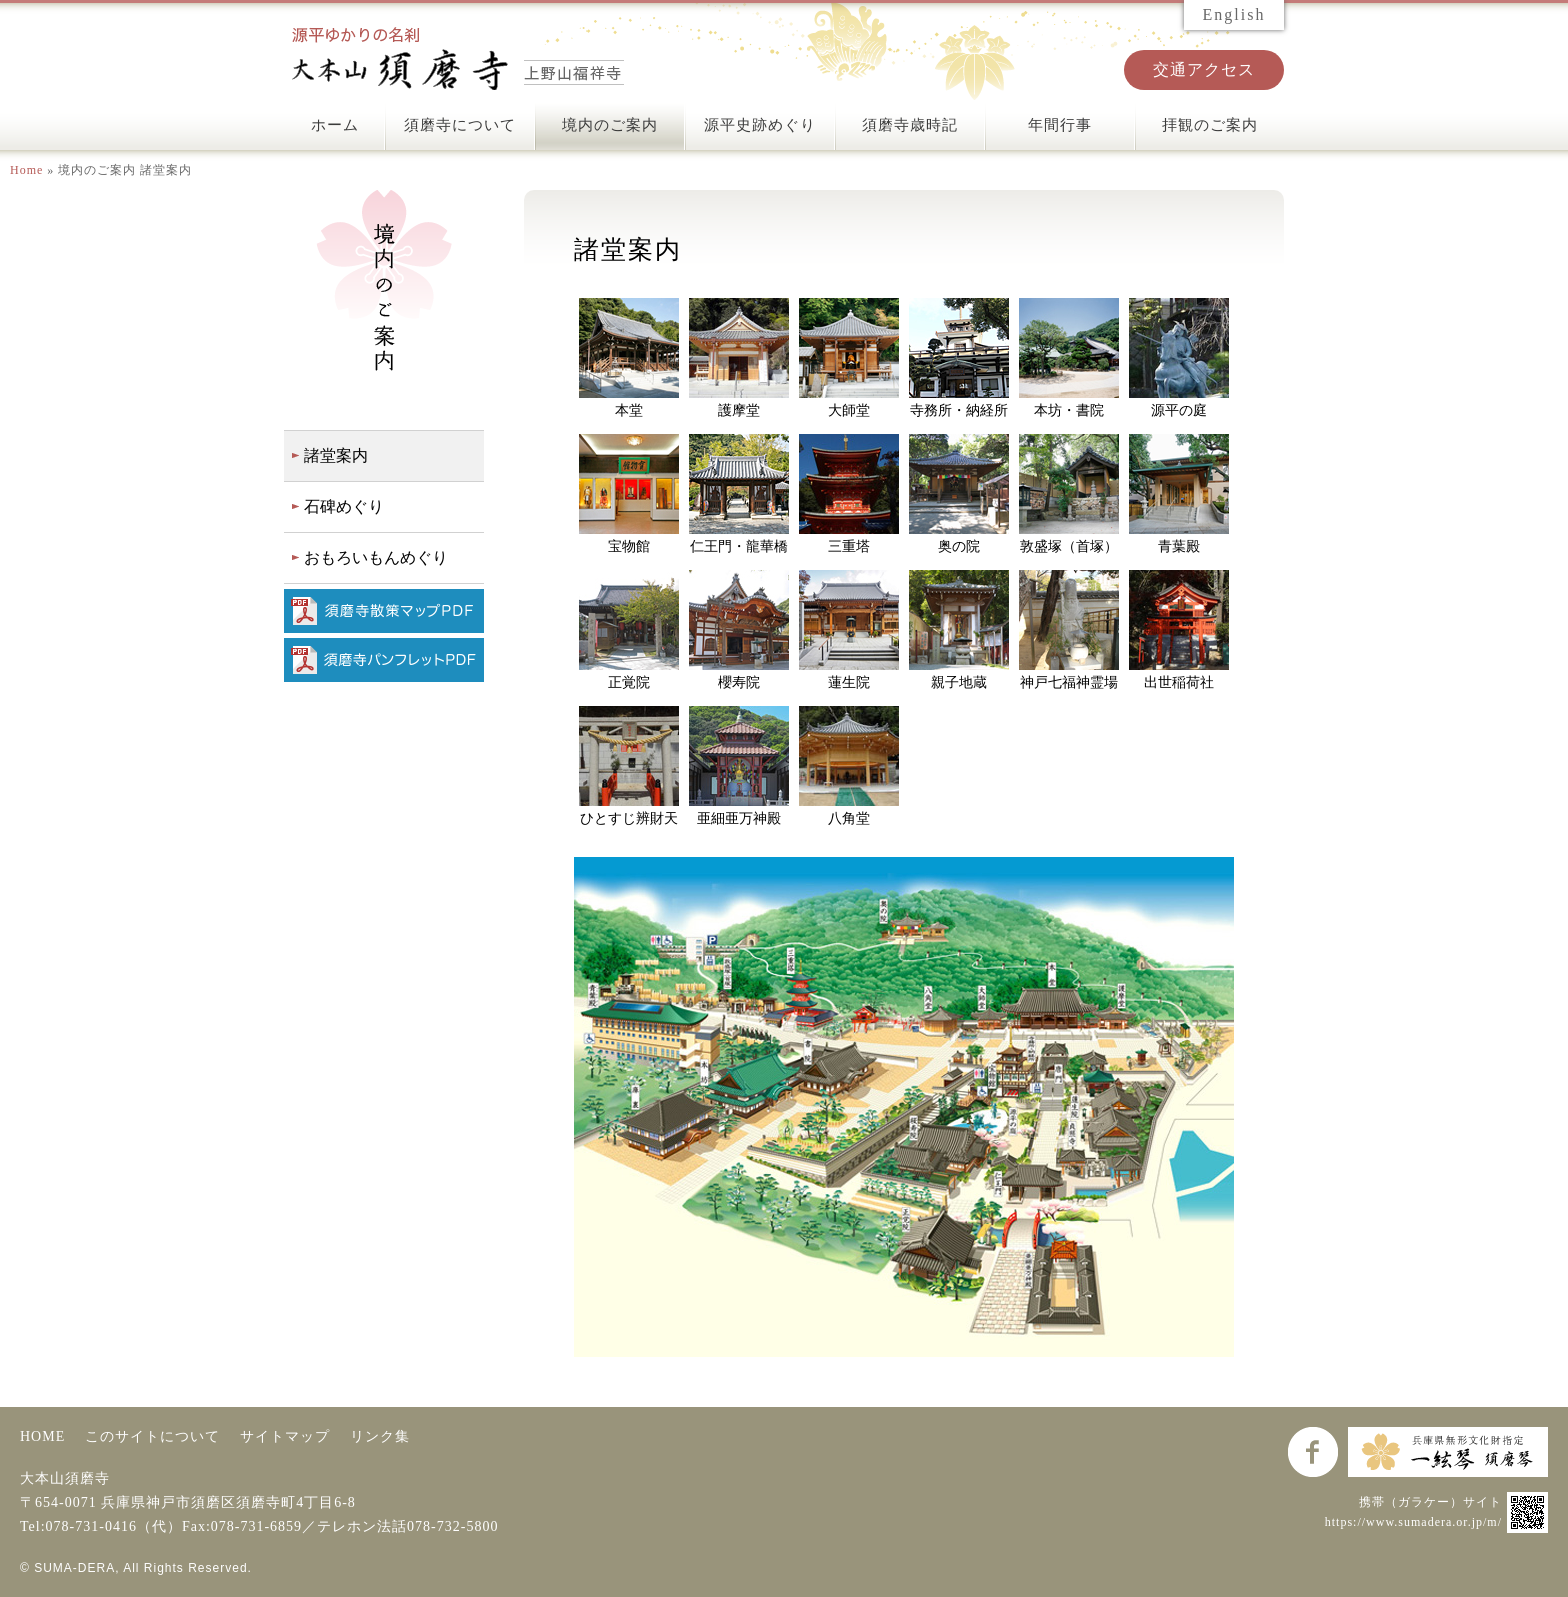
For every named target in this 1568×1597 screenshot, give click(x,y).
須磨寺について (460, 125)
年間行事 (1060, 125)
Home (26, 170)
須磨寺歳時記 (910, 125)
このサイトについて (152, 1436)
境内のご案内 (610, 125)
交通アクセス (1204, 69)
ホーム (335, 125)
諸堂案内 (336, 455)
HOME (42, 1436)
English (1234, 14)
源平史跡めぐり (760, 125)
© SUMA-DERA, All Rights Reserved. (136, 1568)
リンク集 (380, 1436)
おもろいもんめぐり (376, 557)
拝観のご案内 (1210, 125)
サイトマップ (285, 1436)
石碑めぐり (344, 506)
